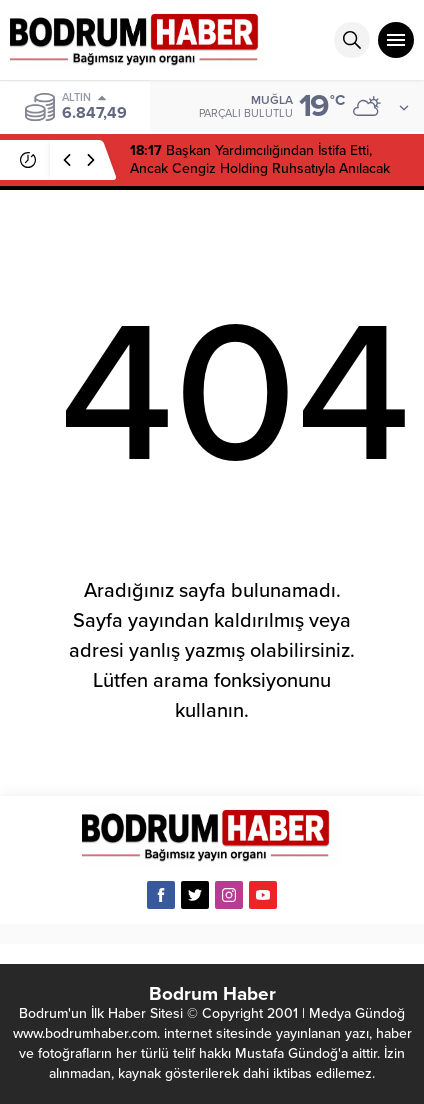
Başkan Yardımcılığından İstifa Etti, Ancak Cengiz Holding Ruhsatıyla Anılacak (260, 159)
